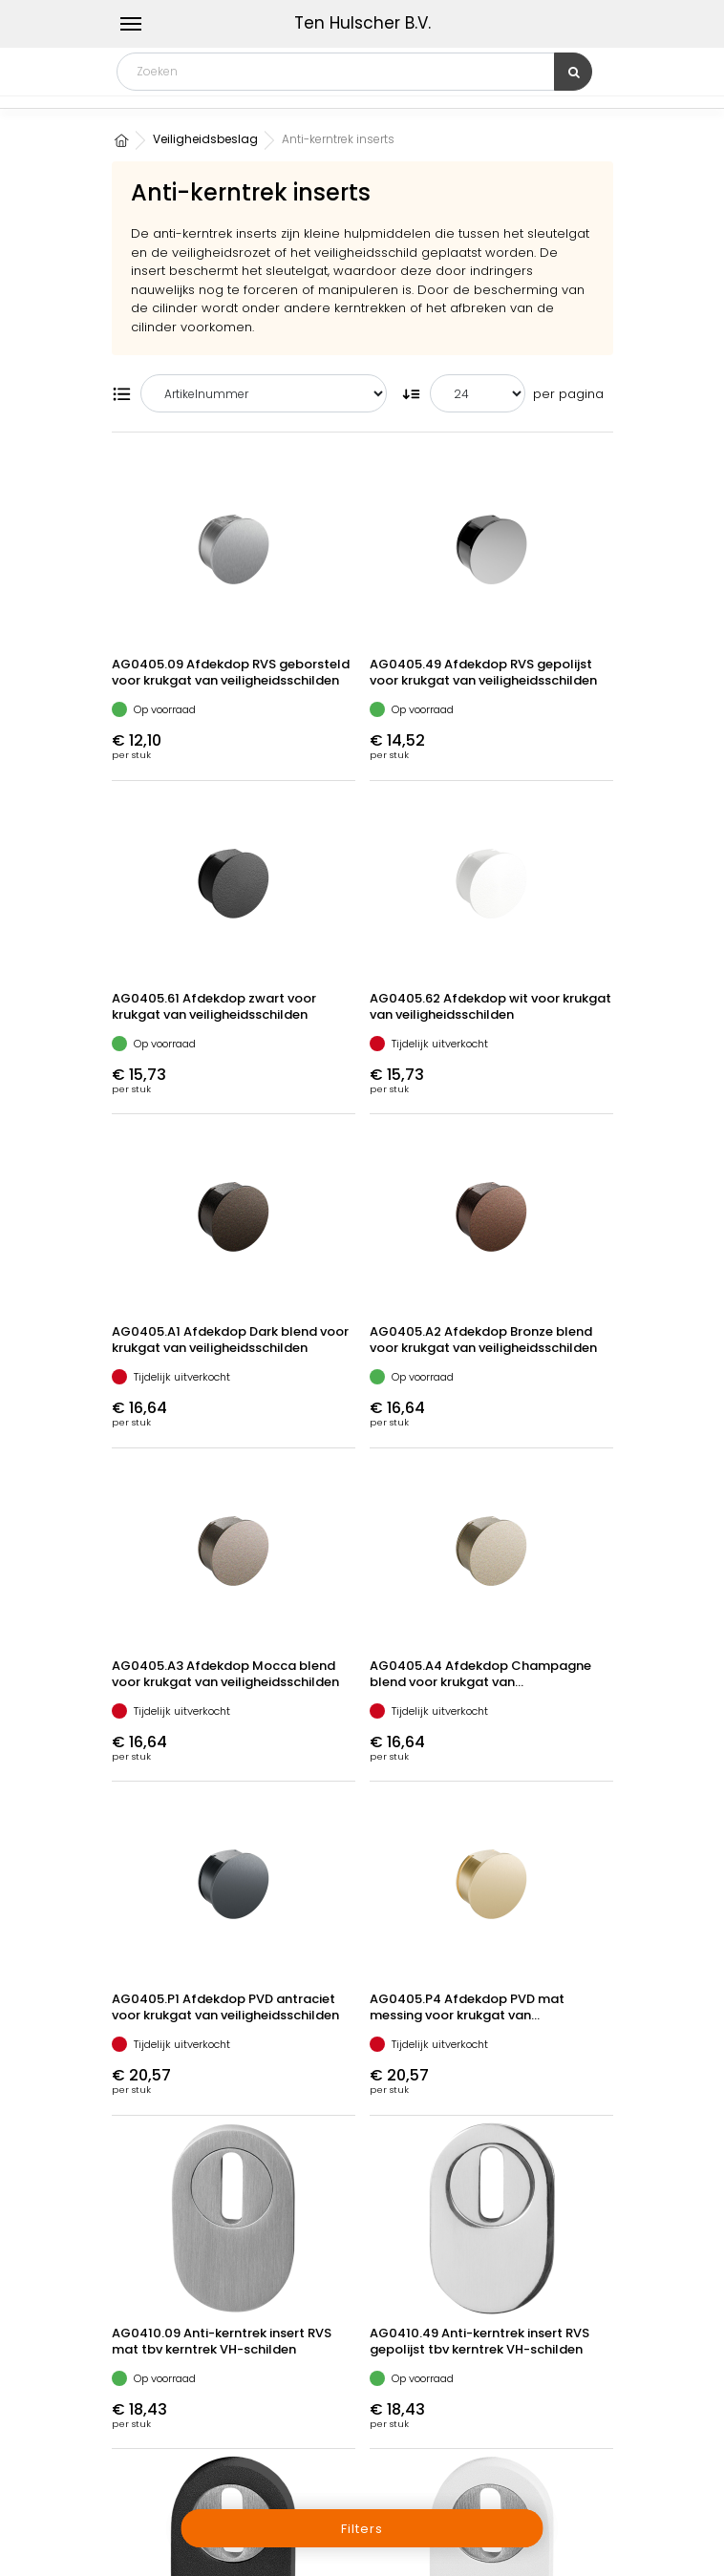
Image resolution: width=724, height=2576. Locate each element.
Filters (362, 2529)
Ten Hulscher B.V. (362, 22)
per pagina (568, 394)
